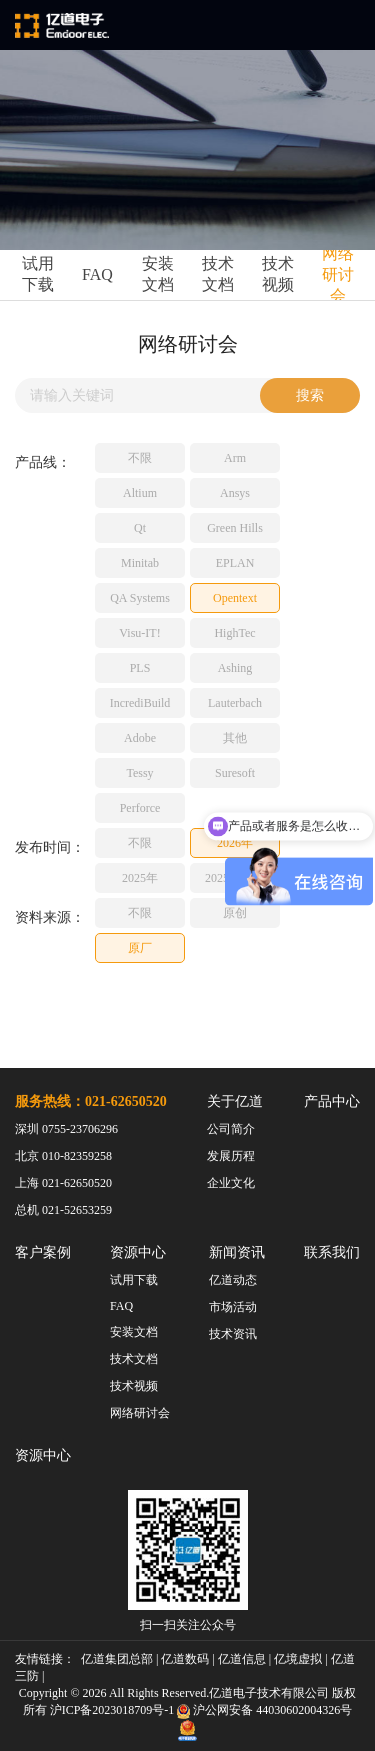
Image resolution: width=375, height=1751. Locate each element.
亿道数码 (185, 1659)
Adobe (140, 738)
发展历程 (231, 1156)
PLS (140, 668)
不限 (140, 458)
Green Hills (235, 528)
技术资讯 (233, 1334)
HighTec (234, 633)
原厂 (140, 948)
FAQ (97, 274)
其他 (235, 738)
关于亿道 (235, 1101)
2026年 (235, 843)
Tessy (139, 773)
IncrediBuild (140, 703)
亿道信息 (242, 1659)
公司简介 (231, 1129)
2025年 (140, 878)
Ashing (235, 668)
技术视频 (278, 274)
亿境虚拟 (298, 1659)
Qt (140, 528)
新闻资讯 (237, 1252)
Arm (235, 458)
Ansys (235, 493)
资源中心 (138, 1252)
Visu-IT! (139, 633)
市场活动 (233, 1307)
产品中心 (332, 1101)
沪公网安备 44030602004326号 (272, 1710)
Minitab (140, 563)
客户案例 (43, 1252)
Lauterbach (235, 703)
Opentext (235, 598)
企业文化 (231, 1183)
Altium (140, 493)
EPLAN (235, 563)
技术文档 (218, 274)
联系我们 (332, 1252)
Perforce (140, 808)
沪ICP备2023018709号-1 (112, 1710)
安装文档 (158, 274)
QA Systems (140, 598)
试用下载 (38, 274)
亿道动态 (233, 1280)
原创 (235, 913)
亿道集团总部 (117, 1659)
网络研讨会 (338, 274)
